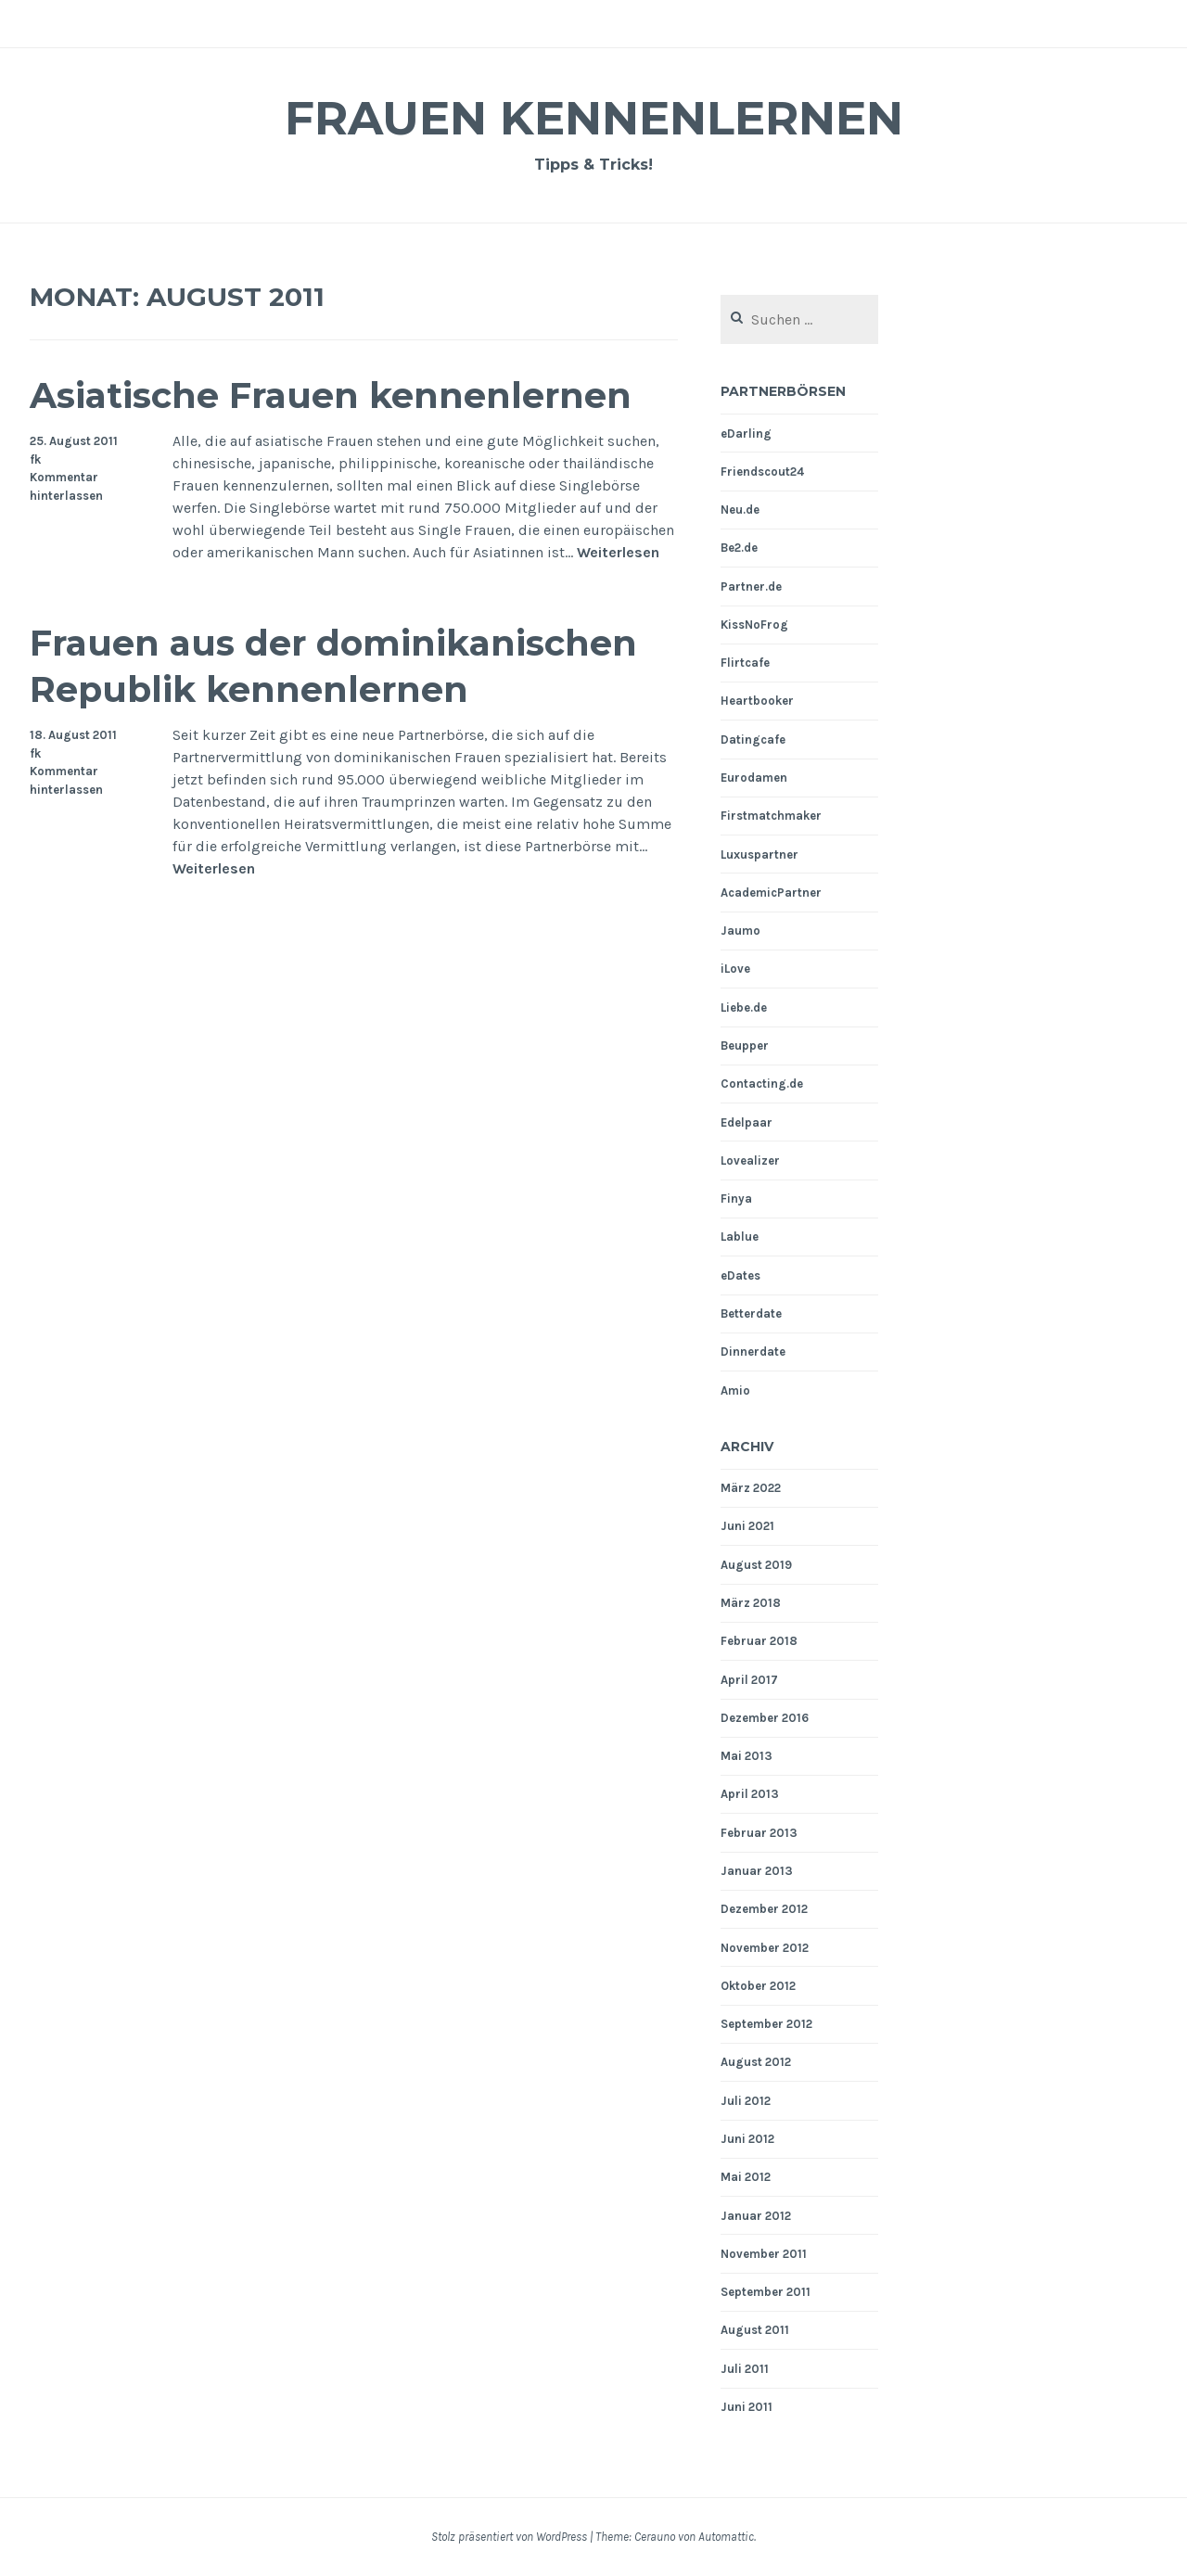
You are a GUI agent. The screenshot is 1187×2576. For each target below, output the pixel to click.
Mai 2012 (746, 2177)
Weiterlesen (618, 553)
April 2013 (750, 1794)
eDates (740, 1275)
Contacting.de (762, 1083)
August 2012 (756, 2062)
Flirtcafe (745, 663)
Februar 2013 (759, 1833)
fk (35, 459)
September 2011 (765, 2292)
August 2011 (755, 2330)
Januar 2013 (757, 1871)
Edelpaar (746, 1122)
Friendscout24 (762, 471)
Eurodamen (754, 777)
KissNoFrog (754, 624)
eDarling (746, 433)
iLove (735, 969)
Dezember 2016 (765, 1718)
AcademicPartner (771, 892)
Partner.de (751, 586)
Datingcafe (753, 739)
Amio (735, 1390)
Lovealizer (750, 1160)
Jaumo (740, 930)
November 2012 (765, 1948)
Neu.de (740, 509)
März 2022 (751, 1488)
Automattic (726, 2537)
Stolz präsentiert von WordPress (509, 2537)
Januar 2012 (756, 2216)
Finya (736, 1198)
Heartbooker (757, 701)
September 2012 (766, 2024)
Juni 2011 (746, 2407)
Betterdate (751, 1313)
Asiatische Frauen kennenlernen (331, 395)
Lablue (740, 1236)
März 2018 (751, 1603)
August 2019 (756, 1565)
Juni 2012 (747, 2139)
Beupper (745, 1045)
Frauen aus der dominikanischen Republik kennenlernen (333, 665)
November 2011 (764, 2254)
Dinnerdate (753, 1351)
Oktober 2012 (758, 1986)
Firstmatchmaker (771, 816)
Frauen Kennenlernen (594, 118)
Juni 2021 (747, 1526)
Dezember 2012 (764, 1909)
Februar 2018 (759, 1641)
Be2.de (739, 548)
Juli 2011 (745, 2369)
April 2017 (749, 1680)
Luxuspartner (759, 854)
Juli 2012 (746, 2101)
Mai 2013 (746, 1756)
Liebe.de (744, 1007)
